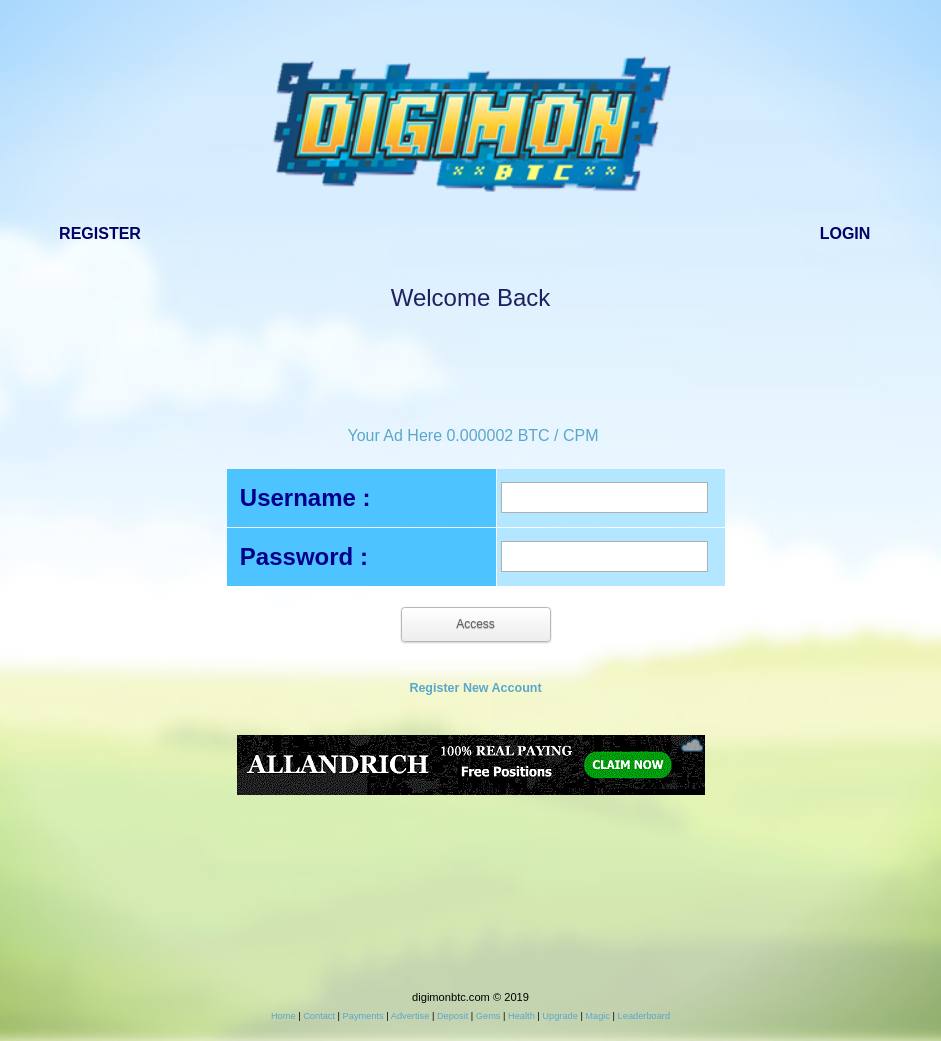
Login (845, 233)
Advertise (410, 1016)
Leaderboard (644, 1016)
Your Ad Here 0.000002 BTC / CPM (472, 435)
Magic (597, 1016)
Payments (363, 1016)
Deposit (452, 1016)
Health (521, 1016)
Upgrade (559, 1016)
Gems (488, 1016)
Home (283, 1016)
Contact (319, 1016)
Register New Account (475, 688)
